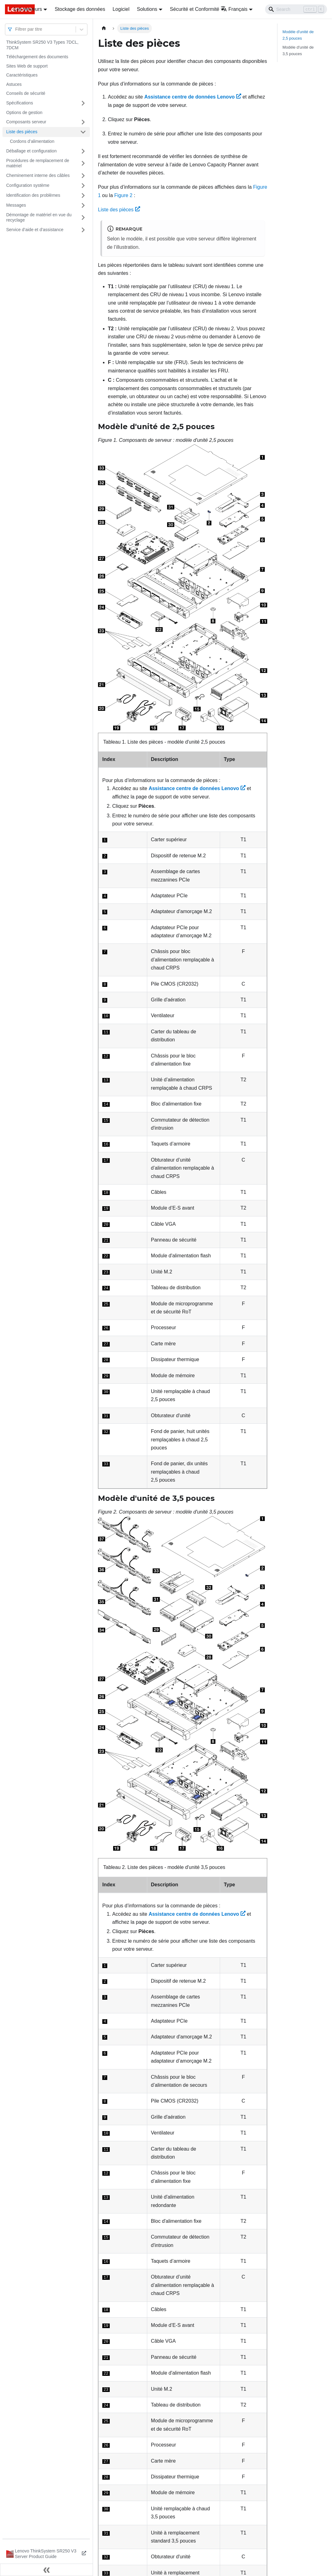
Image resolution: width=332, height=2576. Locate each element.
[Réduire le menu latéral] (46, 2570)
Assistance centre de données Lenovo (192, 96)
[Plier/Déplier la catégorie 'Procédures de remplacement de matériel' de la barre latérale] (83, 163)
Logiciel (121, 9)
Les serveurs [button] (28, 9)
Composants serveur (26, 121)
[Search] (296, 9)
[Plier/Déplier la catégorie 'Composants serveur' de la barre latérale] (83, 122)
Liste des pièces (21, 131)
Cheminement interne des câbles (38, 175)
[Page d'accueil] (104, 28)
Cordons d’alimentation (32, 141)
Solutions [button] (147, 9)
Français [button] (234, 9)
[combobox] (15, 29)
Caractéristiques (22, 75)
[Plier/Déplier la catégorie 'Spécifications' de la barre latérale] (83, 103)
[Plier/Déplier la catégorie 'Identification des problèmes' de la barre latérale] (83, 195)
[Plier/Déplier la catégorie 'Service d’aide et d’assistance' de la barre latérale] (83, 230)
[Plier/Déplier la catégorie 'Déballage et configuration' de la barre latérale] (83, 151)
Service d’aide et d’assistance (34, 229)
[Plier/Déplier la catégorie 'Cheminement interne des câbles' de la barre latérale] (83, 176)
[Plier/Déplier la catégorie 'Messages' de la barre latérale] (83, 205)
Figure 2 (123, 195)
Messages (16, 205)
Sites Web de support (27, 66)
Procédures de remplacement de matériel (37, 163)
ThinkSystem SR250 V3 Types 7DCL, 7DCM (42, 45)
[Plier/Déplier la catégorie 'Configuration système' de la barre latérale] (83, 186)
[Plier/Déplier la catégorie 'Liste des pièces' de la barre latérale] (83, 132)
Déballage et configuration (31, 150)
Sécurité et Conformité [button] (194, 9)
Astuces (14, 84)
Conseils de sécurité (25, 93)
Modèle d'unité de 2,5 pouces (298, 35)
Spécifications (19, 102)
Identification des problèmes (33, 195)
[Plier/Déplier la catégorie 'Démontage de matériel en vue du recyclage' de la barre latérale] (83, 217)
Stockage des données (80, 9)
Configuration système (27, 185)
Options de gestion (24, 112)
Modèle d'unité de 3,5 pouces (298, 50)
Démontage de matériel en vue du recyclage (39, 217)
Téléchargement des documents (37, 56)
